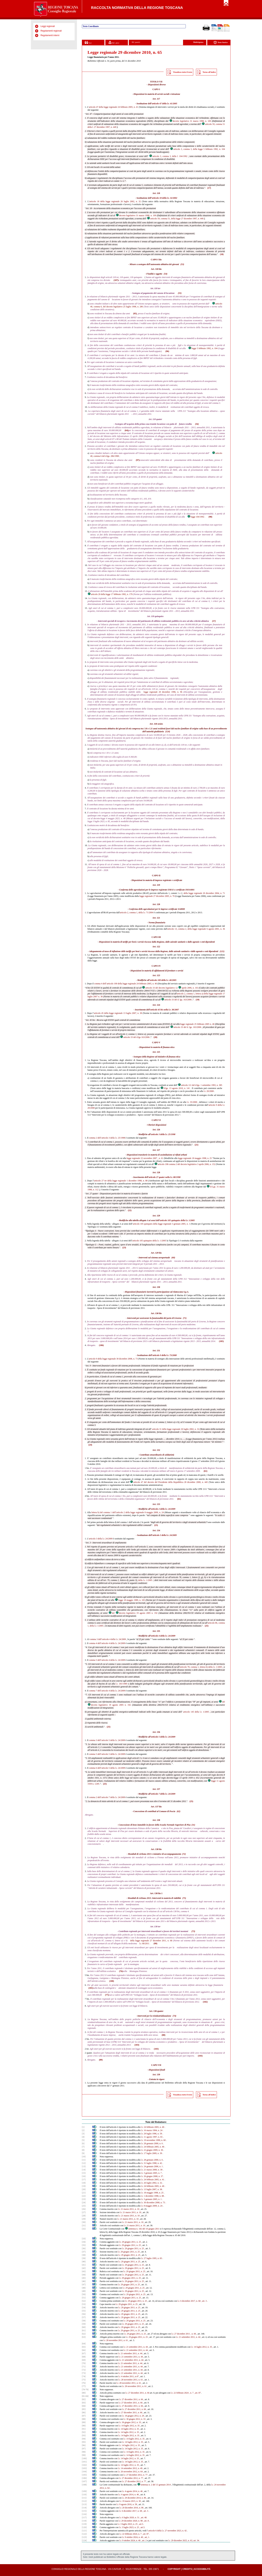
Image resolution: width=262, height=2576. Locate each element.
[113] (84, 2504)
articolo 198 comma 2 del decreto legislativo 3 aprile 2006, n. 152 (184, 1164)
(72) (184, 1854)
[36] (84, 2248)
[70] (84, 2363)
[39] (84, 2258)
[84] (84, 2406)
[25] (84, 2206)
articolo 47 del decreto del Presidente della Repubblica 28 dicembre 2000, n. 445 (169, 1482)
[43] (84, 2271)
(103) (136, 2045)
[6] (83, 2143)
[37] (84, 2251)
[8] (83, 2150)
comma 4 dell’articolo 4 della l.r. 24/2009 (107, 1643)
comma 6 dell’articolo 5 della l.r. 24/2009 (107, 1768)
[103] (84, 2468)
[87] (84, 2415)
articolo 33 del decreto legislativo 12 (160, 988)
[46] (84, 2281)
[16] (84, 2176)
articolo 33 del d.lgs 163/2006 (135, 1037)
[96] (84, 2445)
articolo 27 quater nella (159, 1177)
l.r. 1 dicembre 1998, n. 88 (152, 2196)
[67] (84, 2353)
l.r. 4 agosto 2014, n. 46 (132, 2491)
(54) (165, 274)
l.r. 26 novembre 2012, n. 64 (130, 2471)
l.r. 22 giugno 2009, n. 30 (152, 2150)
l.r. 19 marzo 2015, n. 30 (130, 2501)
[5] (83, 2140)
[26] (84, 2209)
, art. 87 (145, 2534)
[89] (84, 2422)
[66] (84, 2350)
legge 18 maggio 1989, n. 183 (130, 1600)
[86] (84, 2412)
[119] (84, 2524)
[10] (84, 2156)
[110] (84, 2494)
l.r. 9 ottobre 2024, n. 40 (132, 2537)
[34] (84, 2242)
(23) (124, 1247)
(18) (222, 254)
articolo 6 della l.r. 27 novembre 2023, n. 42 (167, 2530)
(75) (184, 1898)
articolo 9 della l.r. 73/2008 (164, 1355)
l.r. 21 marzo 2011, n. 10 (128, 2209)
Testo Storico (221, 42)
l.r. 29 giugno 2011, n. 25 (130, 2242)
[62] (84, 2333)
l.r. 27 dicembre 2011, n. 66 (137, 2393)
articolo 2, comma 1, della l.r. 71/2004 (136, 912)
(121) (222, 951)
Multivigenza (198, 42)
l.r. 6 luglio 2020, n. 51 (129, 2517)
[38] (84, 2255)
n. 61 (161, 1158)
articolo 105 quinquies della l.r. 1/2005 (149, 1240)
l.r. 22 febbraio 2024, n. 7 (130, 2534)
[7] (83, 2146)
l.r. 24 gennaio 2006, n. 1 (152, 2166)
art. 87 (198, 2393)
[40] (84, 2261)
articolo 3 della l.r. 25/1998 (163, 1134)
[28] (84, 2215)
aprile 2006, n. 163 (188, 988)
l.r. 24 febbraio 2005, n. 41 (152, 2179)
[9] (83, 2153)
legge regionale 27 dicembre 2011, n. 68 (153, 1940)
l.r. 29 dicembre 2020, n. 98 (130, 2520)
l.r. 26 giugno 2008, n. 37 (152, 2176)
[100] (84, 2458)
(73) (193, 1931)
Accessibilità (202, 2569)
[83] (84, 2402)
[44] (84, 2274)
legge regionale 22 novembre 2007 (142, 1158)
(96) (167, 351)
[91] (84, 2429)
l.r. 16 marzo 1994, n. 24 (151, 2130)
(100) (111, 1981)
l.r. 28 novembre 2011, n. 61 (115, 2340)
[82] (84, 2399)
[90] (84, 2425)
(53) (182, 264)
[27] (84, 2212)
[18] (84, 2183)
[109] (84, 2491)
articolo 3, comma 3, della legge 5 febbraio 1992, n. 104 (197, 149)
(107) (116, 280)
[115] (84, 2511)
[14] (84, 2169)
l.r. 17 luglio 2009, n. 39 (151, 2153)
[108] (84, 2484)
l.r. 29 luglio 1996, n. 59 (151, 2133)
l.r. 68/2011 (144, 1943)
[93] (84, 2435)
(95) (135, 313)
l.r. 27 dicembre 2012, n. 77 (135, 2475)
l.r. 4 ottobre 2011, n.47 (128, 2376)
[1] (83, 2127)
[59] (84, 2324)
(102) (205, 2002)
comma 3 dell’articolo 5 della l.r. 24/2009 (107, 1740)
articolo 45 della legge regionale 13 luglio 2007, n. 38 (118, 1013)
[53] (84, 2304)
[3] (83, 2133)
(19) (197, 999)
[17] (84, 2179)
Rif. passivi (136, 42)
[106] (84, 2478)
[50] (84, 2294)
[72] (84, 2370)
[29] (84, 2219)
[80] (84, 2393)
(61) (205, 1471)
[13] (84, 2166)
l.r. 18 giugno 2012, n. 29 (133, 2415)
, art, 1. (147, 2537)
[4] (83, 2137)
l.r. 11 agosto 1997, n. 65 (152, 2137)
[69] (84, 2360)
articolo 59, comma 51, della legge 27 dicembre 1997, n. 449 (175, 218)
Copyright (174, 2569)
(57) (214, 621)
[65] (84, 2347)
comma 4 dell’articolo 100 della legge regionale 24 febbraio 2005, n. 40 (125, 983)
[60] (84, 2327)
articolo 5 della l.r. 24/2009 (163, 1737)
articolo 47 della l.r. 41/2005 (164, 103)
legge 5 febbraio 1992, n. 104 (203, 348)
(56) (197, 424)
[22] (84, 2196)
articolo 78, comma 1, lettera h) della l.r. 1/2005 (201, 1667)
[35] (84, 2245)
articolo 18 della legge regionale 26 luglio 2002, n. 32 (115, 201)
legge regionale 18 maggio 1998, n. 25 (195, 1158)
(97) (138, 460)
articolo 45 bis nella (159, 1009)
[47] (84, 2284)
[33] (84, 2238)
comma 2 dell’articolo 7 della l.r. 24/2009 (107, 1797)
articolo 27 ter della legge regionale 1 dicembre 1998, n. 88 (121, 1180)
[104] (84, 2471)
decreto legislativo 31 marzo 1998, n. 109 (190, 121)
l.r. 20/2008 (209, 1091)
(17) (209, 188)
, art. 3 (204, 2301)
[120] (84, 2527)
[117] (84, 2517)
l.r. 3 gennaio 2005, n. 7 (151, 2173)
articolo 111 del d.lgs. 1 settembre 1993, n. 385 (200, 1085)
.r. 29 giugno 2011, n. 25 (130, 2297)
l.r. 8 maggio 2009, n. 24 (151, 2206)
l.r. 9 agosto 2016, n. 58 (126, 2504)
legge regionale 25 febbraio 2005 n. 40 (197, 1024)
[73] (84, 2373)
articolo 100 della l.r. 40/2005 (163, 980)
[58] (84, 2320)
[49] (84, 2291)
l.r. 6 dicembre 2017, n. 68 (189, 2301)
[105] (84, 2475)
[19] (84, 2186)
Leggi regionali (48, 26)
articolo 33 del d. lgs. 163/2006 (176, 999)
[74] (84, 2376)
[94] (84, 2438)
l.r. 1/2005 (190, 1220)
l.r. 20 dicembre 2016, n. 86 (131, 2507)
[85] (84, 2409)
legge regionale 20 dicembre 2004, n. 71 (206, 893)
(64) (126, 430)
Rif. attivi (113, 42)
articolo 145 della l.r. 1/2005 (196, 1712)
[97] (84, 2448)
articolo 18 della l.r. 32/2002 (164, 198)
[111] (84, 2498)
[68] (84, 2356)
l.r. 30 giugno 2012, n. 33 (134, 2419)
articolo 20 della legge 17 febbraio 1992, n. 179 (110, 594)
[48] (84, 2288)
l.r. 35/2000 (192, 1102)
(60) (173, 1257)
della (186, 893)
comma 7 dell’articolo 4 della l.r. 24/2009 (107, 1690)
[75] (84, 2379)
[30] (84, 2222)
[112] (84, 2501)
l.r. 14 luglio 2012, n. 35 (201, 2347)
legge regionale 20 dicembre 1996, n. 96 (163, 692)
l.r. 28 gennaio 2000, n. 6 (152, 2143)
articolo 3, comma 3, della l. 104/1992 (168, 156)
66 (195, 2333)
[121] (84, 2530)
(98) (210, 516)
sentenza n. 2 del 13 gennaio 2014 (154, 2484)
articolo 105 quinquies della (172, 1220)
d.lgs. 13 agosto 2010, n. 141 (175, 1088)
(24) (90, 1444)
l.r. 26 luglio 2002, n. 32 (151, 2183)
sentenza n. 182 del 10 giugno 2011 (142, 2228)
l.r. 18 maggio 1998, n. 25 (152, 2192)
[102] (84, 2465)
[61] (84, 2330)
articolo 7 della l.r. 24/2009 (163, 1794)
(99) (155, 1943)
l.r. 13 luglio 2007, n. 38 (151, 2189)
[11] (84, 2160)
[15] (84, 2173)
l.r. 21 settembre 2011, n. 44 (188, 2337)
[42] (84, 2268)
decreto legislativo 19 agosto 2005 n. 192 (136, 1613)
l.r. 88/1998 (175, 1177)
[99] (84, 2455)
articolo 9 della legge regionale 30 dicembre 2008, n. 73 (113, 1358)
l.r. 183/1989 (121, 1683)
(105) (221, 1341)
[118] (84, 2520)
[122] (84, 2534)
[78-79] (85, 2389)
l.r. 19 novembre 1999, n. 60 (153, 2140)
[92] (84, 2432)
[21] (84, 2192)
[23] (84, 2199)
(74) (174, 2016)
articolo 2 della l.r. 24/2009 (163, 1509)
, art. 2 (144, 2540)
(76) (121, 1971)
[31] (84, 2225)
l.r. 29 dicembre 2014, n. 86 (134, 2498)
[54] (84, 2307)
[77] (84, 2386)
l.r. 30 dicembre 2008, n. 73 (153, 2202)
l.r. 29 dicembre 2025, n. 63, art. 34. (184, 2540)
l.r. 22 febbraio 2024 (180, 2393)
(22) (130, 1210)
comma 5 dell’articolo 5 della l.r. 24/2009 (107, 1754)
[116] (84, 2514)
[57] (84, 2317)
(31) (193, 1825)
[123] (84, 2537)
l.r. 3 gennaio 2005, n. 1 (151, 2199)
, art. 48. (143, 2517)
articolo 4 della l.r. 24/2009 (163, 1636)
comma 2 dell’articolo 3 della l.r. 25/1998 (107, 1138)
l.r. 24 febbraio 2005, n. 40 (152, 2127)
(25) (156, 1525)
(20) (155, 1037)
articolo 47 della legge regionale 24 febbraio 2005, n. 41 (113, 107)
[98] (84, 2452)
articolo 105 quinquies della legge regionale (152, 1224)
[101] (84, 2461)
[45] (84, 2278)
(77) (107, 1995)
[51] (84, 2297)
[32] (84, 2228)
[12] (84, 2163)
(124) (167, 731)
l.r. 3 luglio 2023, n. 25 (128, 2524)
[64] (84, 2343)
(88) (163, 2035)
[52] (84, 2301)
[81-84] (85, 2396)
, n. (191, 2333)
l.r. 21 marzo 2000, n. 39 (151, 2169)
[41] (84, 2265)
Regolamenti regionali (51, 31)
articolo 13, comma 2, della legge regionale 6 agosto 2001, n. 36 (196, 929)
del (111, 1613)
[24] (84, 2202)
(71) (184, 1318)
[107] (84, 2481)
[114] (84, 2507)
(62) (178, 1811)
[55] (84, 2311)
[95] (84, 2442)
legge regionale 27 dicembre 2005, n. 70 (156, 896)
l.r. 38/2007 (174, 1009)
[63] (84, 2337)
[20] (84, 2189)
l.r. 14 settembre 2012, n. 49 (130, 2468)
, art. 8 (146, 2520)
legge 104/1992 (195, 516)
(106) (101, 1345)
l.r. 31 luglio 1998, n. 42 (151, 2163)
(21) (196, 1144)
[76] (84, 2383)
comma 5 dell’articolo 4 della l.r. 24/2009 (107, 1660)
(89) (101, 2060)
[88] (84, 2419)
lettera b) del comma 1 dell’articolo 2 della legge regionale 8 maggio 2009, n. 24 (128, 1512)
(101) (90, 1988)
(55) (180, 293)
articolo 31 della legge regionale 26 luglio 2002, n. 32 (175, 1429)
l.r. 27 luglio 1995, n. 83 (151, 2258)
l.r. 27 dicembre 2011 (180, 2333)
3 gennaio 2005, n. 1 (181, 1224)
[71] (84, 2366)
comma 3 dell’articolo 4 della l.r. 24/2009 (108, 1639)
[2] (83, 2130)
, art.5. (141, 2524)
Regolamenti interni (50, 35)
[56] (84, 2314)
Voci (88, 42)
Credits (187, 2569)
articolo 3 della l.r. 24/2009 (164, 1535)
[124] (84, 2540)
